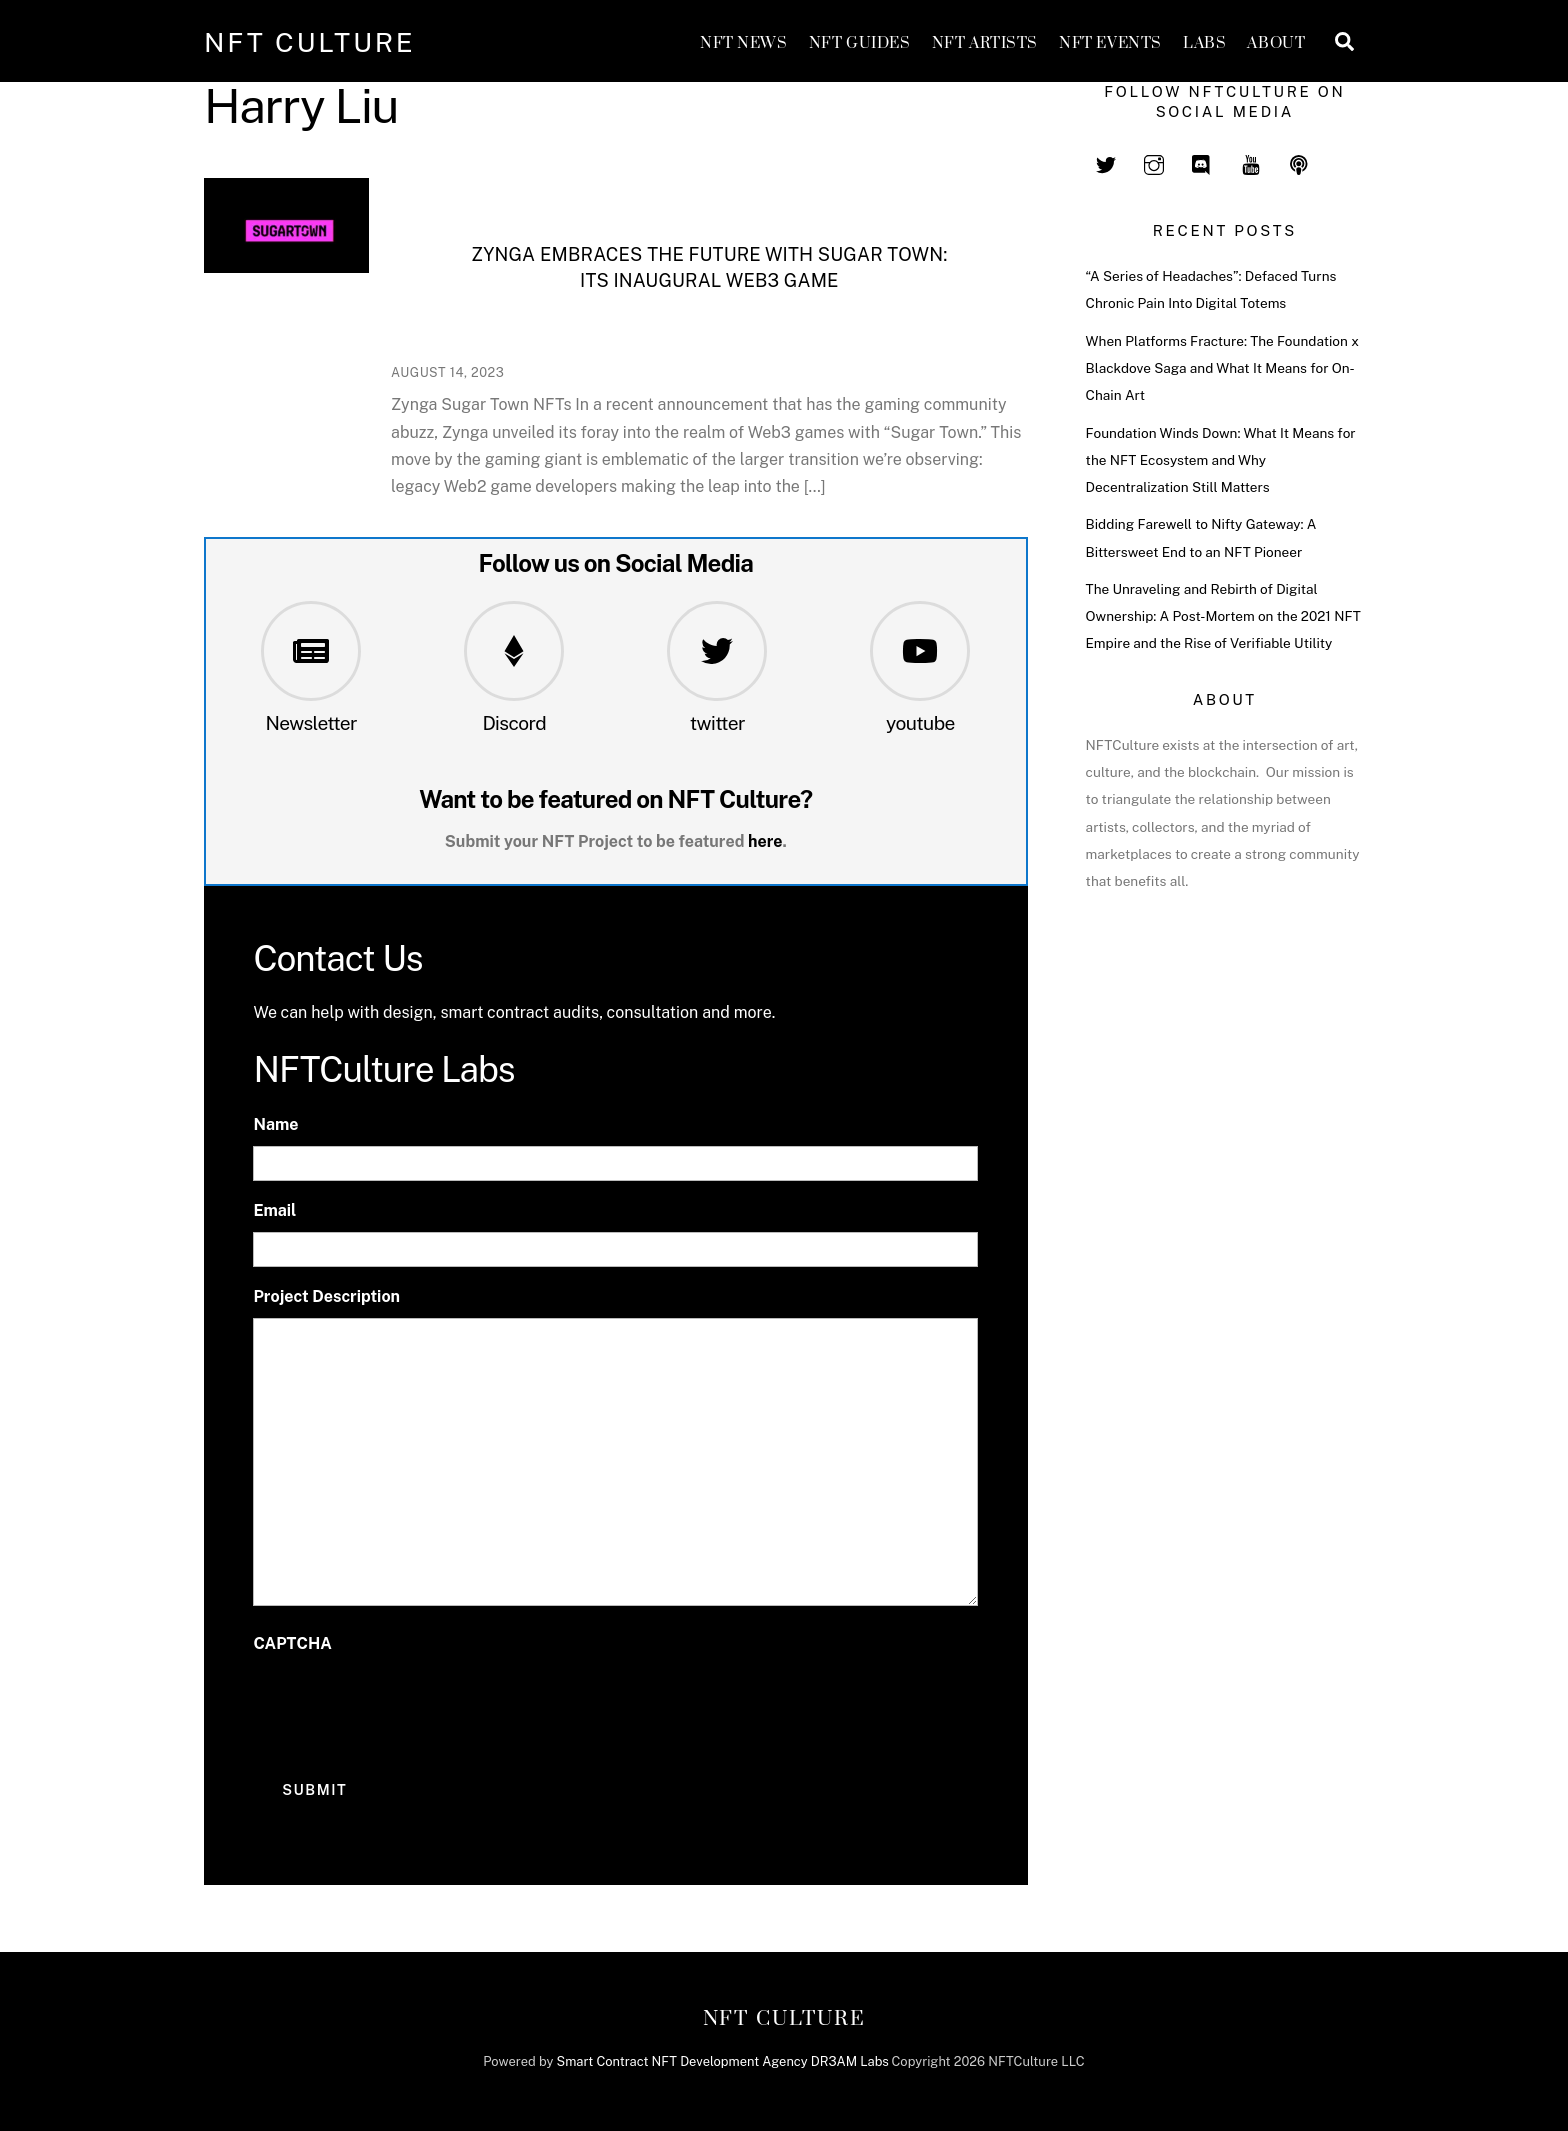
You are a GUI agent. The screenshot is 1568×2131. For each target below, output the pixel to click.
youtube (920, 723)
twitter (717, 723)
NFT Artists (985, 43)
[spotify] (1299, 162)
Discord (514, 723)
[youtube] (1251, 162)
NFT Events (1110, 43)
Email (274, 1210)
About (1276, 43)
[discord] (1202, 162)
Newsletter (311, 723)
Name (275, 1124)
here (765, 841)
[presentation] (405, 1705)
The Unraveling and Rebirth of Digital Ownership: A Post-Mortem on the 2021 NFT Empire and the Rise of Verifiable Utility (1223, 616)
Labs (1204, 43)
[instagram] (1154, 162)
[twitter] (1106, 162)
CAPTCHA (292, 1643)
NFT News (744, 43)
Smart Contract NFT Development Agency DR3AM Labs (723, 2061)
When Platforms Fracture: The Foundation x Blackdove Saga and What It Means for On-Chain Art (1222, 368)
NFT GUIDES (860, 43)
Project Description (326, 1296)
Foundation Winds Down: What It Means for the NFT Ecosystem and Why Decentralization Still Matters (1221, 460)
